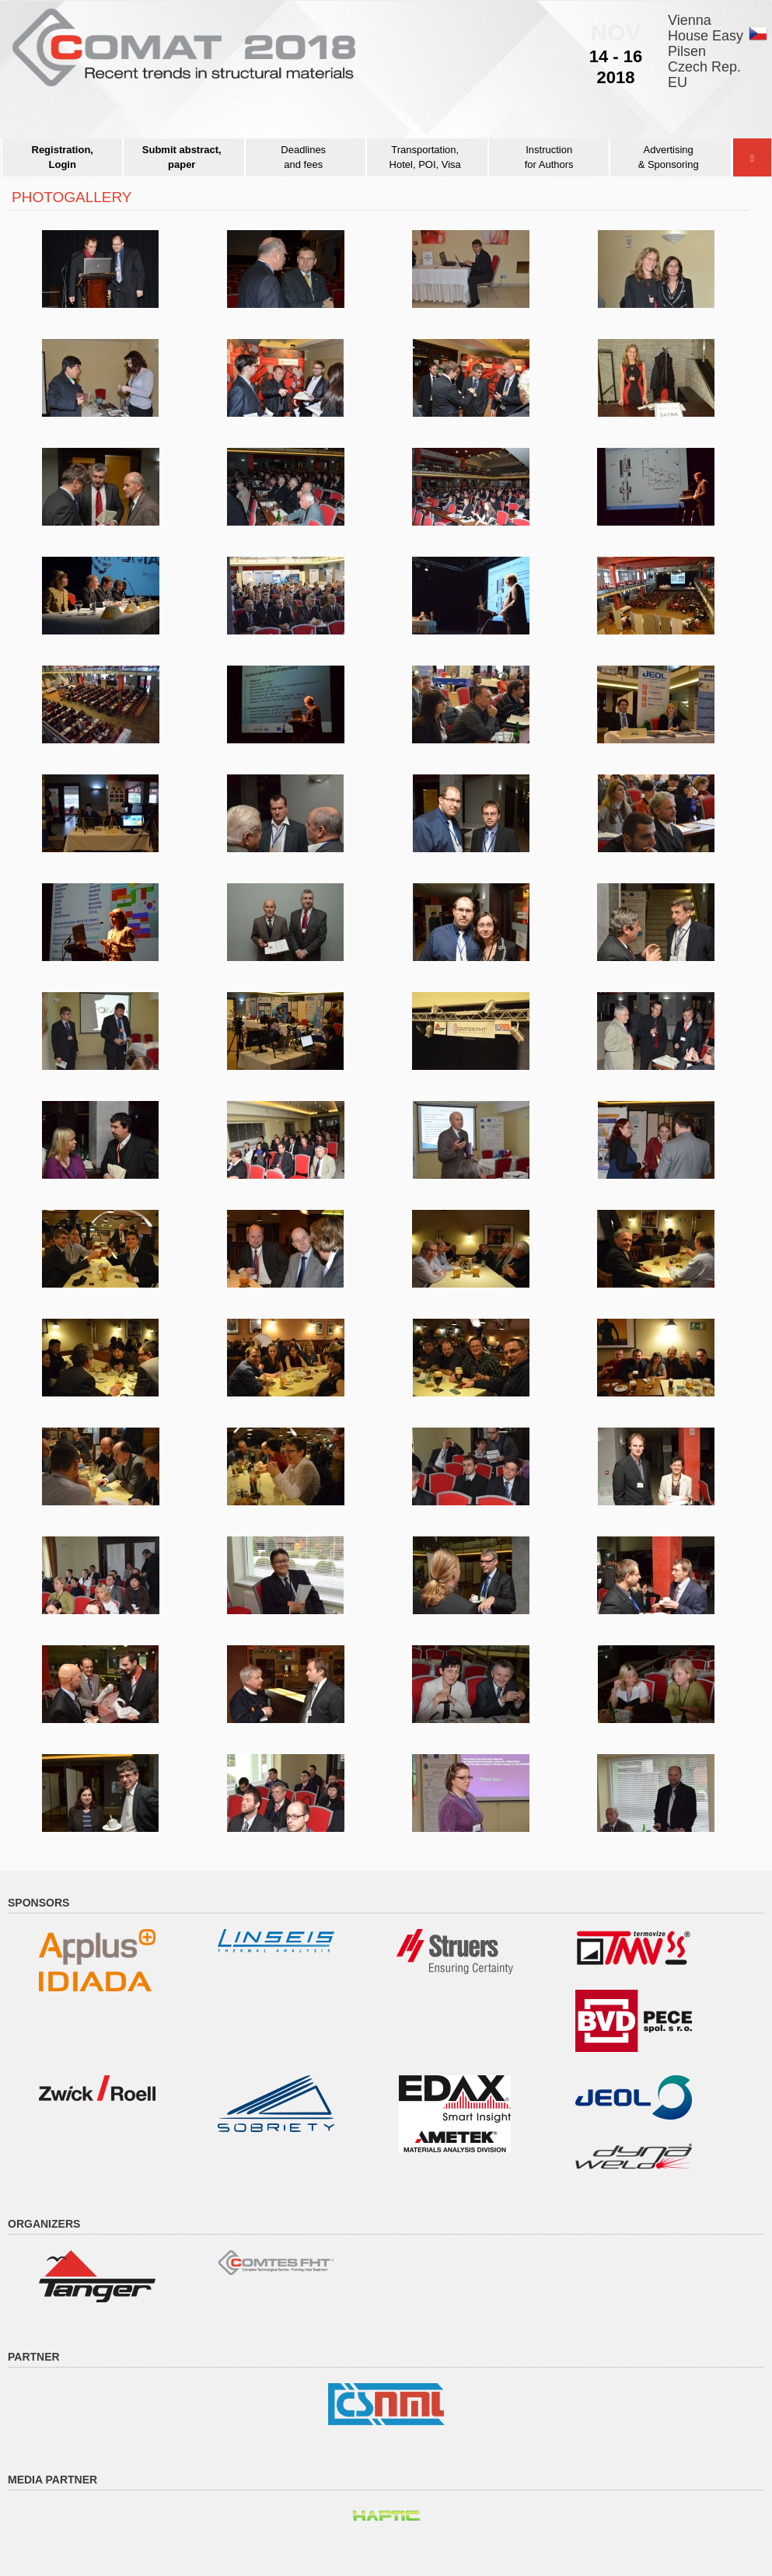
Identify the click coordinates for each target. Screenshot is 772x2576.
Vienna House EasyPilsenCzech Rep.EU (705, 51)
